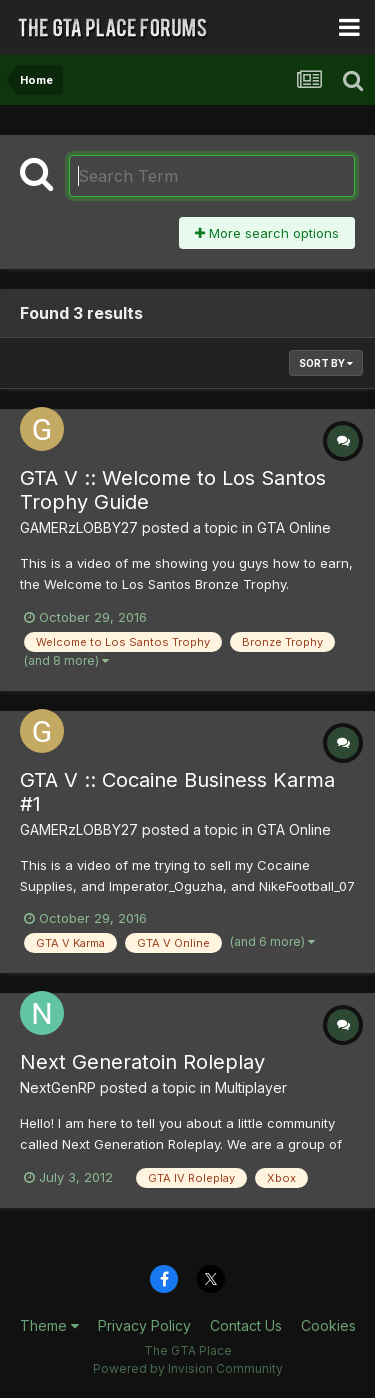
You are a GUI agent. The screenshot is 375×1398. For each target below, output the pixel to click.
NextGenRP (58, 1087)
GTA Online (294, 527)
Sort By (326, 363)
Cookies (328, 1325)
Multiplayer (251, 1087)
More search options (267, 233)
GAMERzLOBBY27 (79, 527)
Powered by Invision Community (188, 1368)
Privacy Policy (144, 1325)
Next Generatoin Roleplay (142, 1062)
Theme (49, 1325)
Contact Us (246, 1325)
